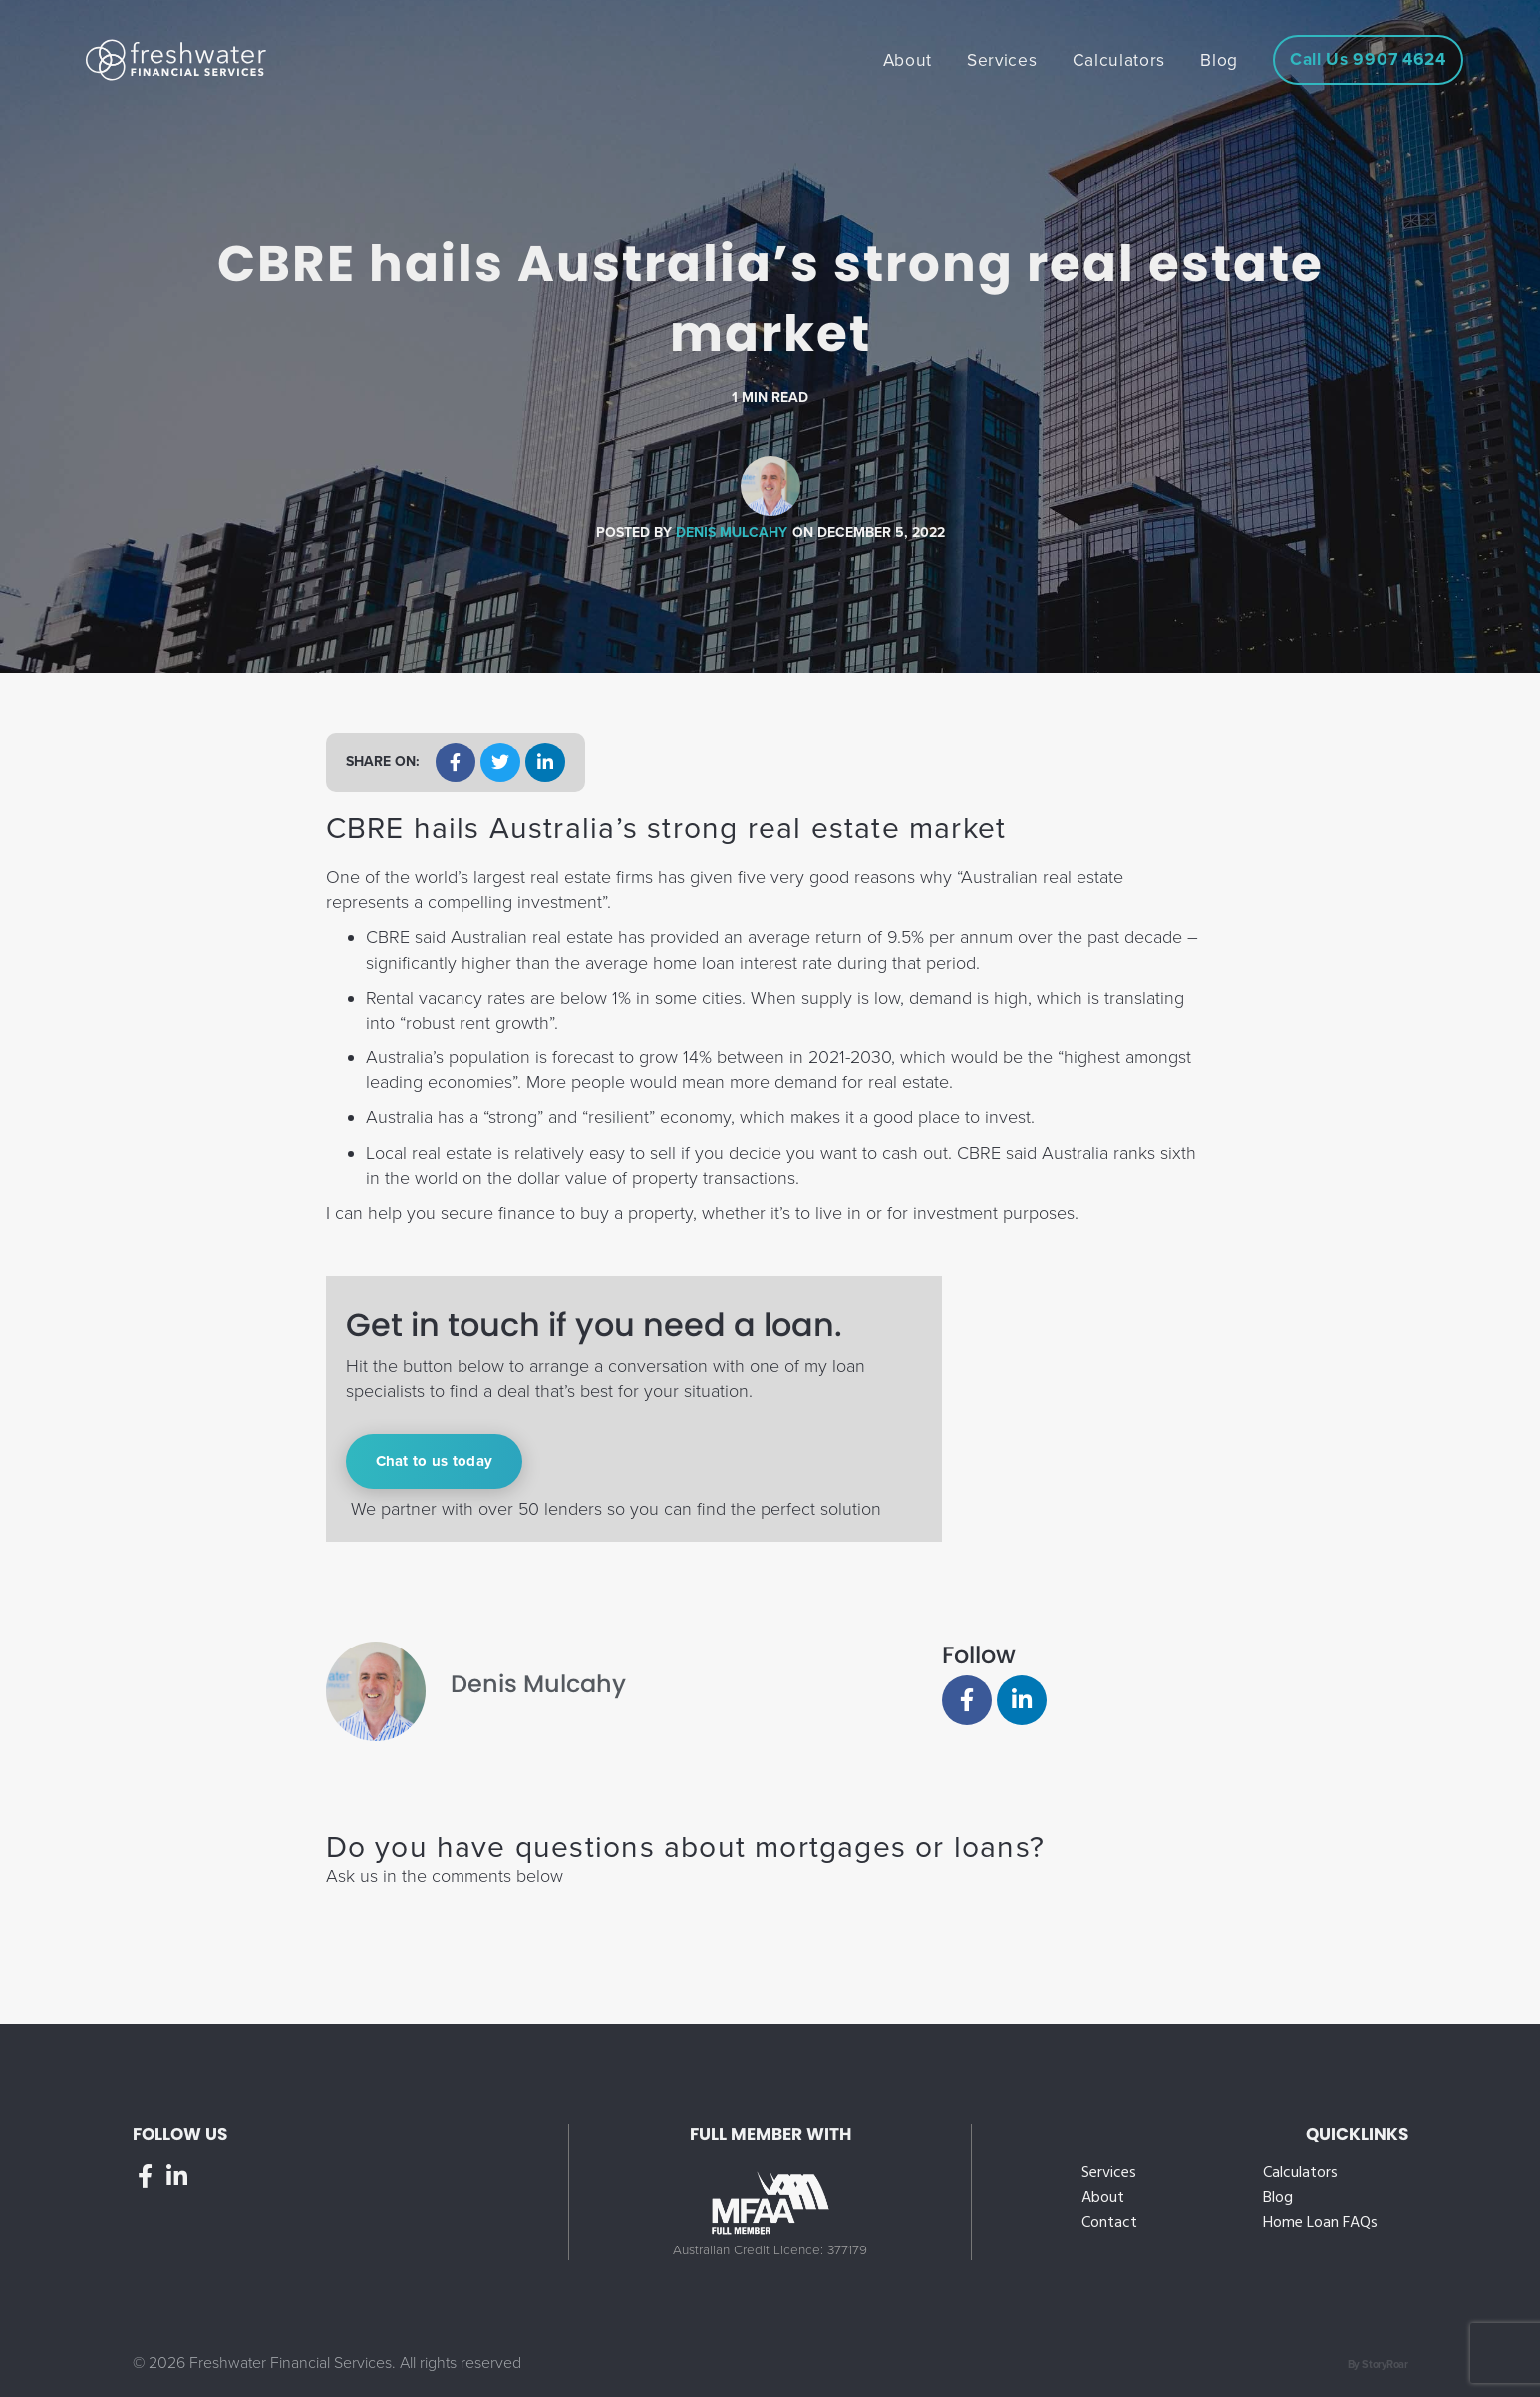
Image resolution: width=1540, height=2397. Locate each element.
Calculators (1300, 2173)
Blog (1278, 2198)
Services (1108, 2173)
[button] (455, 762)
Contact (1109, 2223)
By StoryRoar (1378, 2364)
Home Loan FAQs (1320, 2223)
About (1102, 2198)
